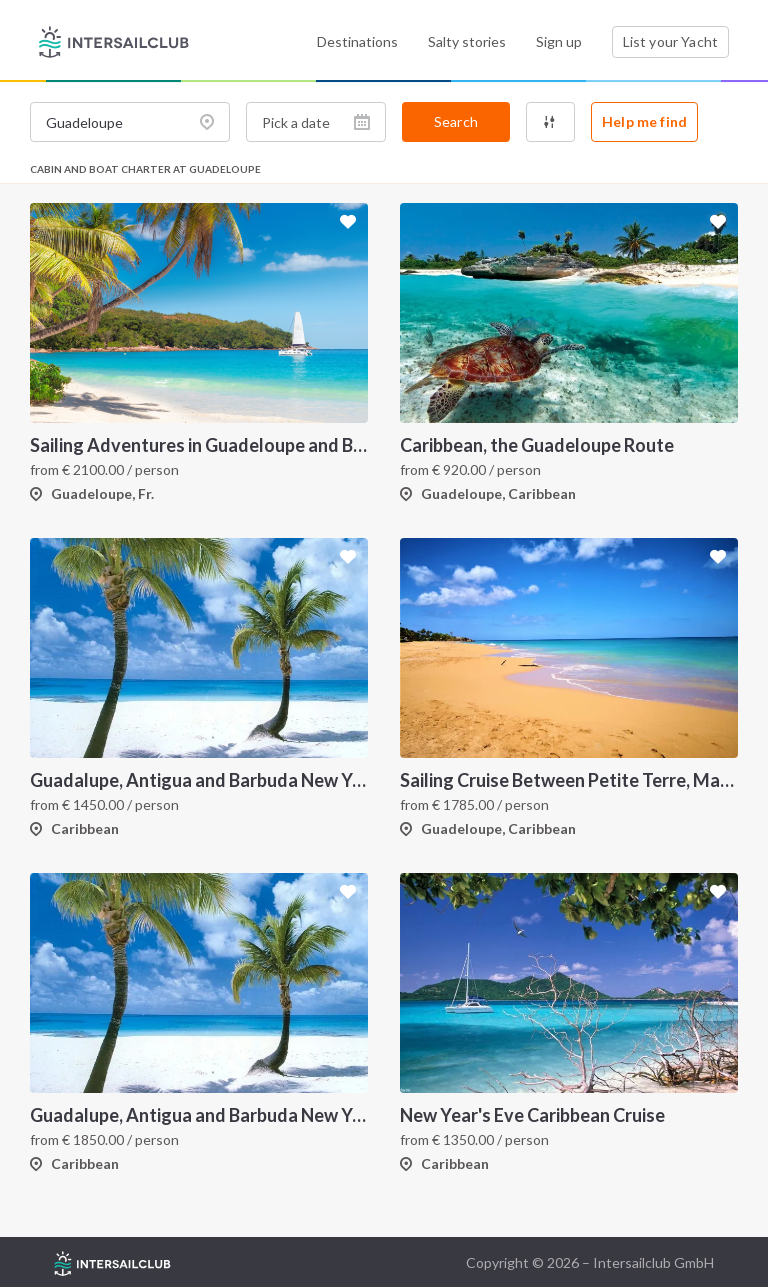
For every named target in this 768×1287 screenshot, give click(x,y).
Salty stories (467, 41)
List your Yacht (670, 41)
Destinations (357, 41)
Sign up (559, 41)
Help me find (644, 121)
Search (456, 121)
